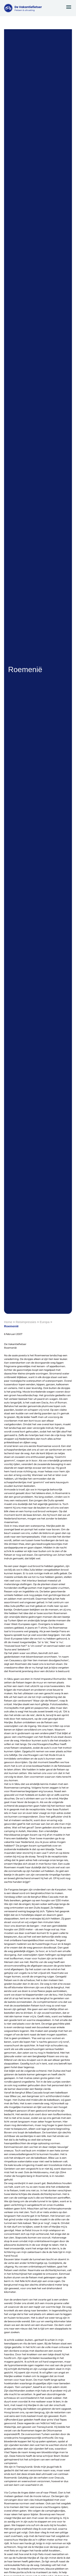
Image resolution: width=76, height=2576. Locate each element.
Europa (44, 1322)
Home (8, 1322)
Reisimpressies (26, 1322)
